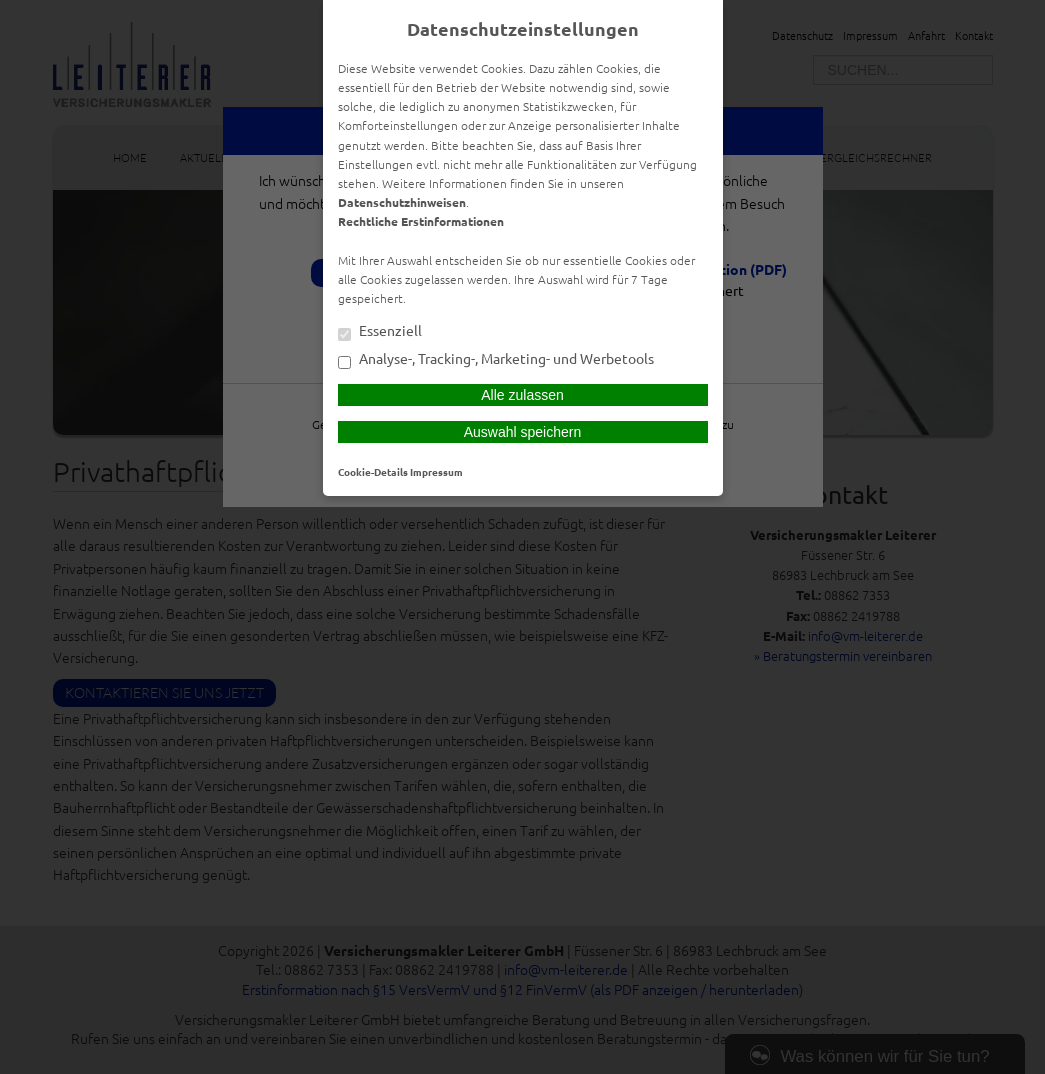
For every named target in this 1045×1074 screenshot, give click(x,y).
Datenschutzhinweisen (402, 202)
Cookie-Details (373, 471)
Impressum (436, 471)
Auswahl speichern (523, 432)
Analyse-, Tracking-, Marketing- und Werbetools (496, 360)
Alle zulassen (522, 395)
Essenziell (380, 332)
